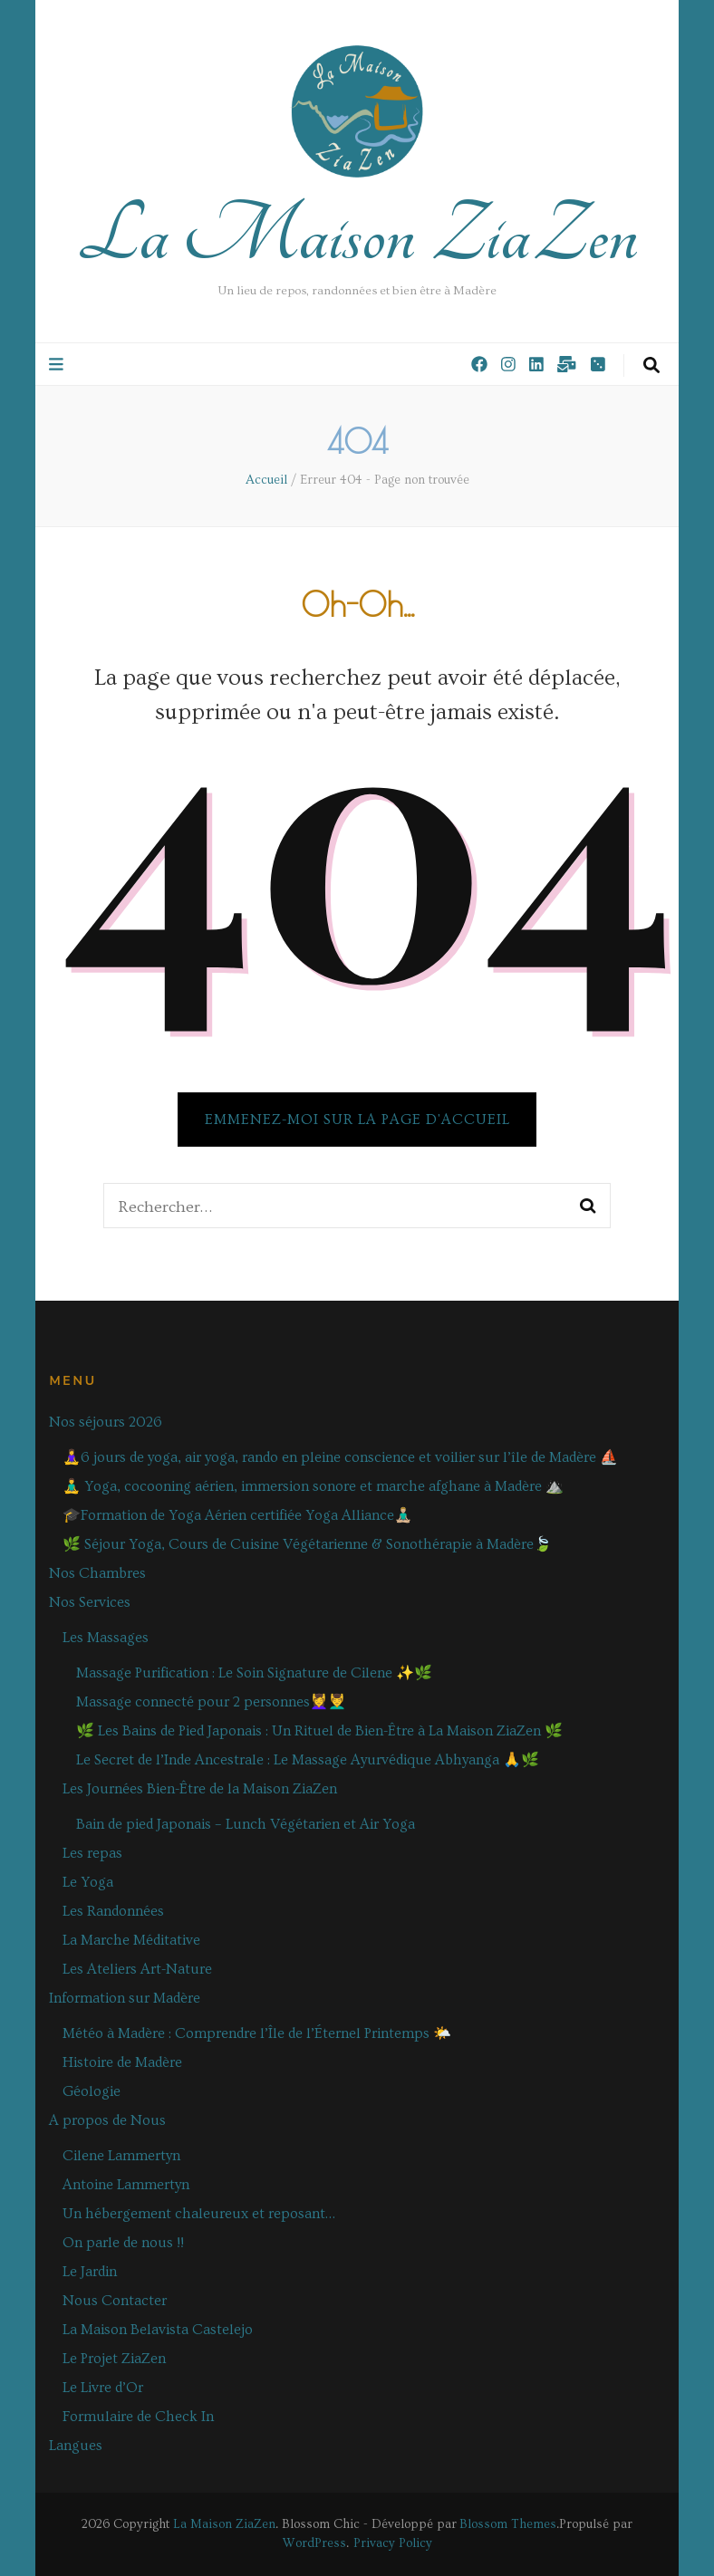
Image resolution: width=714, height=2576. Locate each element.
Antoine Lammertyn (126, 2185)
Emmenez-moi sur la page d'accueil (357, 1119)
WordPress (314, 2543)
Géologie (92, 2091)
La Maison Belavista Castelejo (158, 2329)
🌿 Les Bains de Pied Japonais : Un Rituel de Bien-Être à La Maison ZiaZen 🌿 (319, 1731)
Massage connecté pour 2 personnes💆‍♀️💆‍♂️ (211, 1702)
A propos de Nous (107, 2120)
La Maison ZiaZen (357, 235)
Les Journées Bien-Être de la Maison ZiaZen (200, 1789)
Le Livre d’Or (103, 2387)
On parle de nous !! (123, 2243)
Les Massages (106, 1637)
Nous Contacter (115, 2300)
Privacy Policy (392, 2543)
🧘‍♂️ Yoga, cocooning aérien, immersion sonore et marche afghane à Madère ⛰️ (313, 1486)
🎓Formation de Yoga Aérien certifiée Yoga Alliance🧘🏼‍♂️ (237, 1515)
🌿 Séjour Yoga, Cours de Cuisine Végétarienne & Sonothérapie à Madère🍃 (307, 1544)
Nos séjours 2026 (105, 1422)
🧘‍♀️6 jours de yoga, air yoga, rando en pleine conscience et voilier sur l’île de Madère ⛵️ (340, 1457)
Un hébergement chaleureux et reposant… (199, 2214)
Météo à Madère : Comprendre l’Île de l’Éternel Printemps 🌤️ (257, 2033)
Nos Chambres (97, 1573)
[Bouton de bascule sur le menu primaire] (58, 365)
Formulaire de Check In (138, 2416)
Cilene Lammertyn (121, 2156)
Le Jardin (90, 2272)
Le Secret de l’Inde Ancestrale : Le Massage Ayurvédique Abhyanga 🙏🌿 (307, 1760)
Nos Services (89, 1602)
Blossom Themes (507, 2524)
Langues (75, 2445)
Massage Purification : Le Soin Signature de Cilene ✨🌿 (254, 1673)
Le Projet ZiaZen (114, 2358)
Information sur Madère (124, 1998)
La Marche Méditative (131, 1940)
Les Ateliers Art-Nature (137, 1969)
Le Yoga (88, 1882)
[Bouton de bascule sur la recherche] (651, 366)
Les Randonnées (113, 1911)
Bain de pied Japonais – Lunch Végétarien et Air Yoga (245, 1824)
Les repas (92, 1853)
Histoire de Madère (122, 2062)
